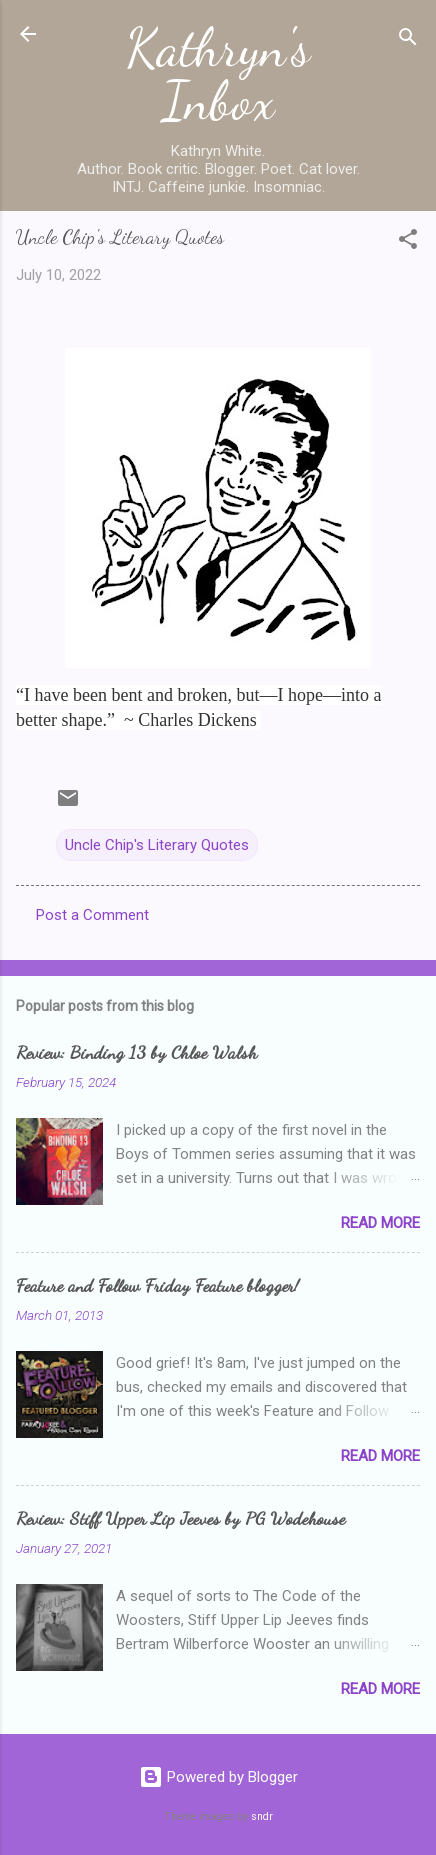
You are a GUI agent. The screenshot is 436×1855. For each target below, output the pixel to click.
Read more (380, 1223)
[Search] (408, 40)
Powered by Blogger (218, 1777)
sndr (262, 1816)
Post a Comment (92, 915)
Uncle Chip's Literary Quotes (157, 845)
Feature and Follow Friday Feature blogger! (157, 1285)
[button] (408, 242)
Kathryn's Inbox (218, 74)
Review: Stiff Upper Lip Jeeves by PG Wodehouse (180, 1518)
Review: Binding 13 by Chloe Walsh (136, 1052)
